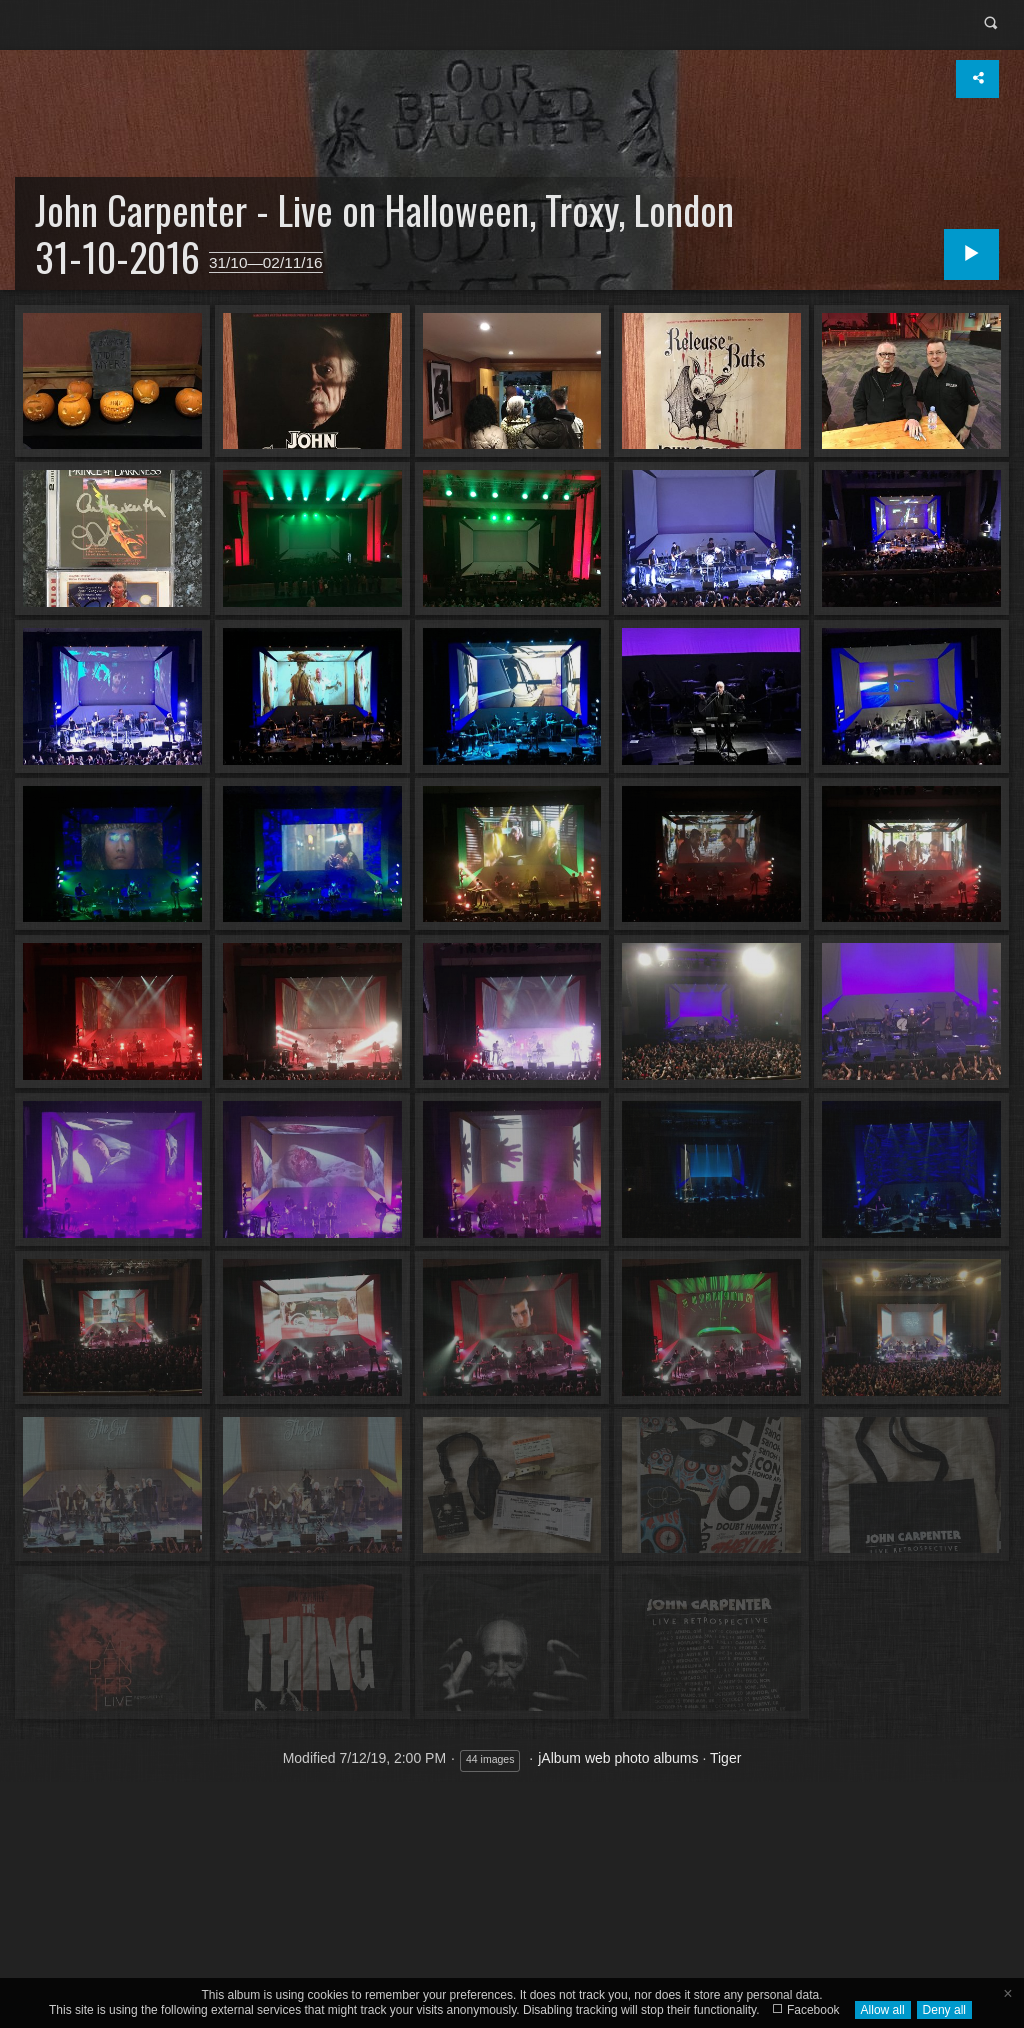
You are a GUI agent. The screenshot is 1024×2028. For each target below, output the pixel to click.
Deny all (944, 2010)
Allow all (883, 2010)
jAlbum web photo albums (618, 1758)
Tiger (725, 1758)
